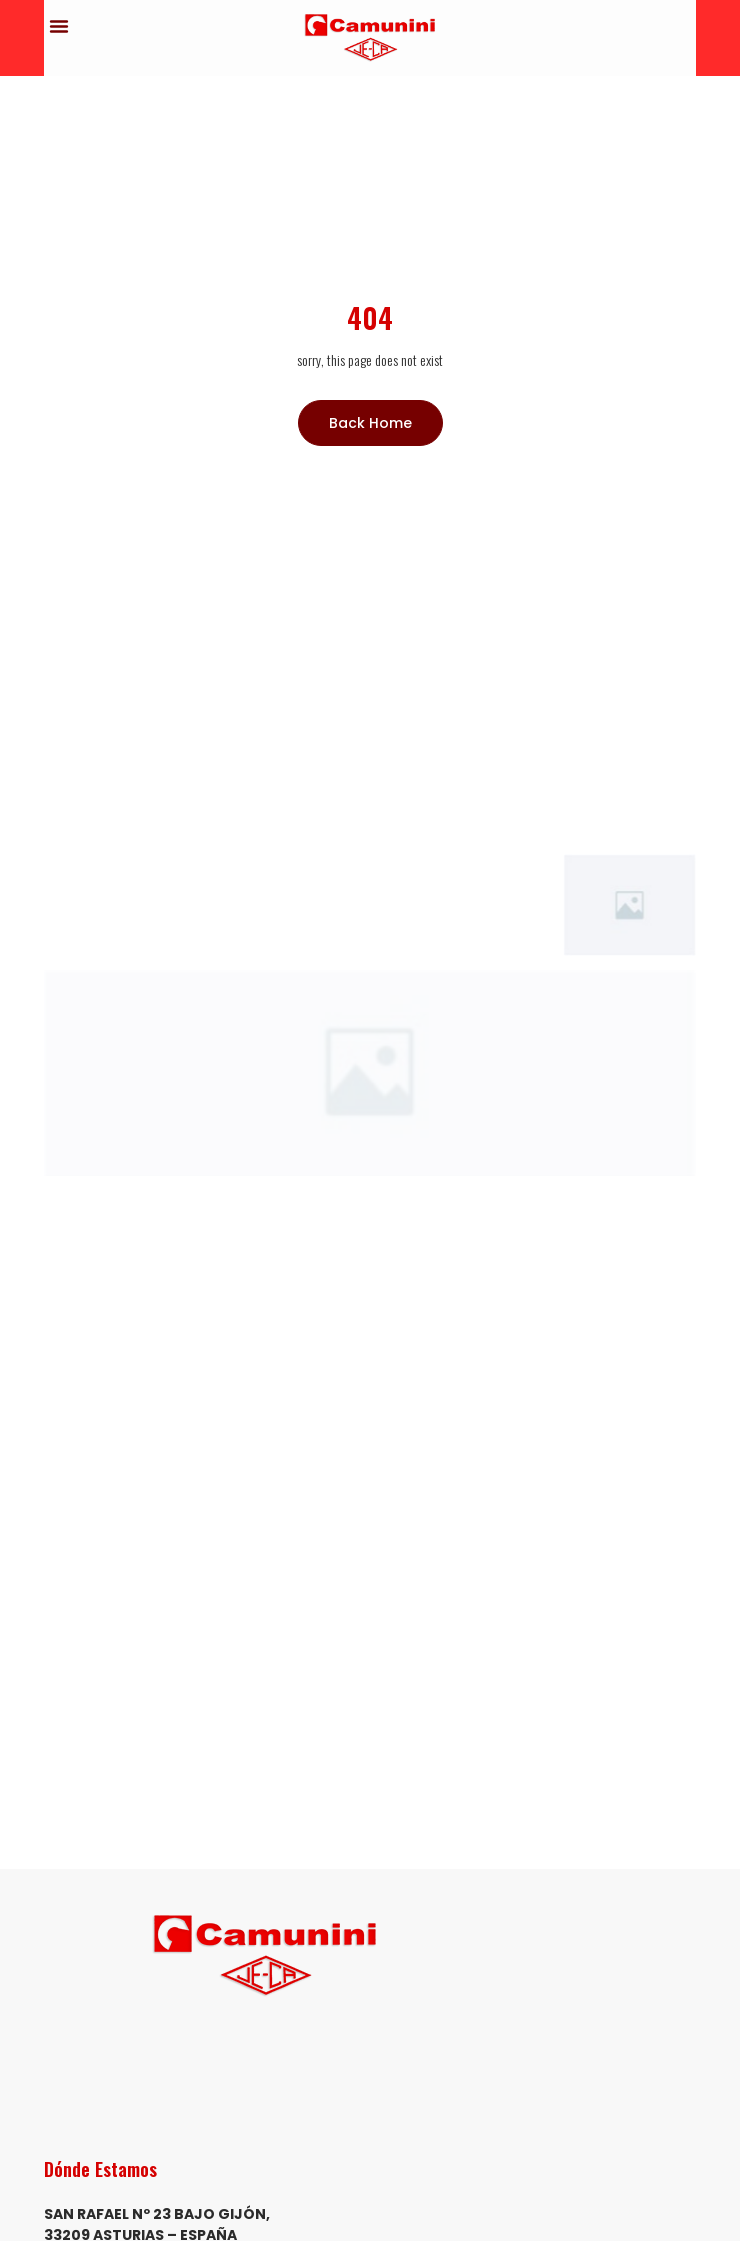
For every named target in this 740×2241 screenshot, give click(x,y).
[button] (59, 26)
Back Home (370, 423)
